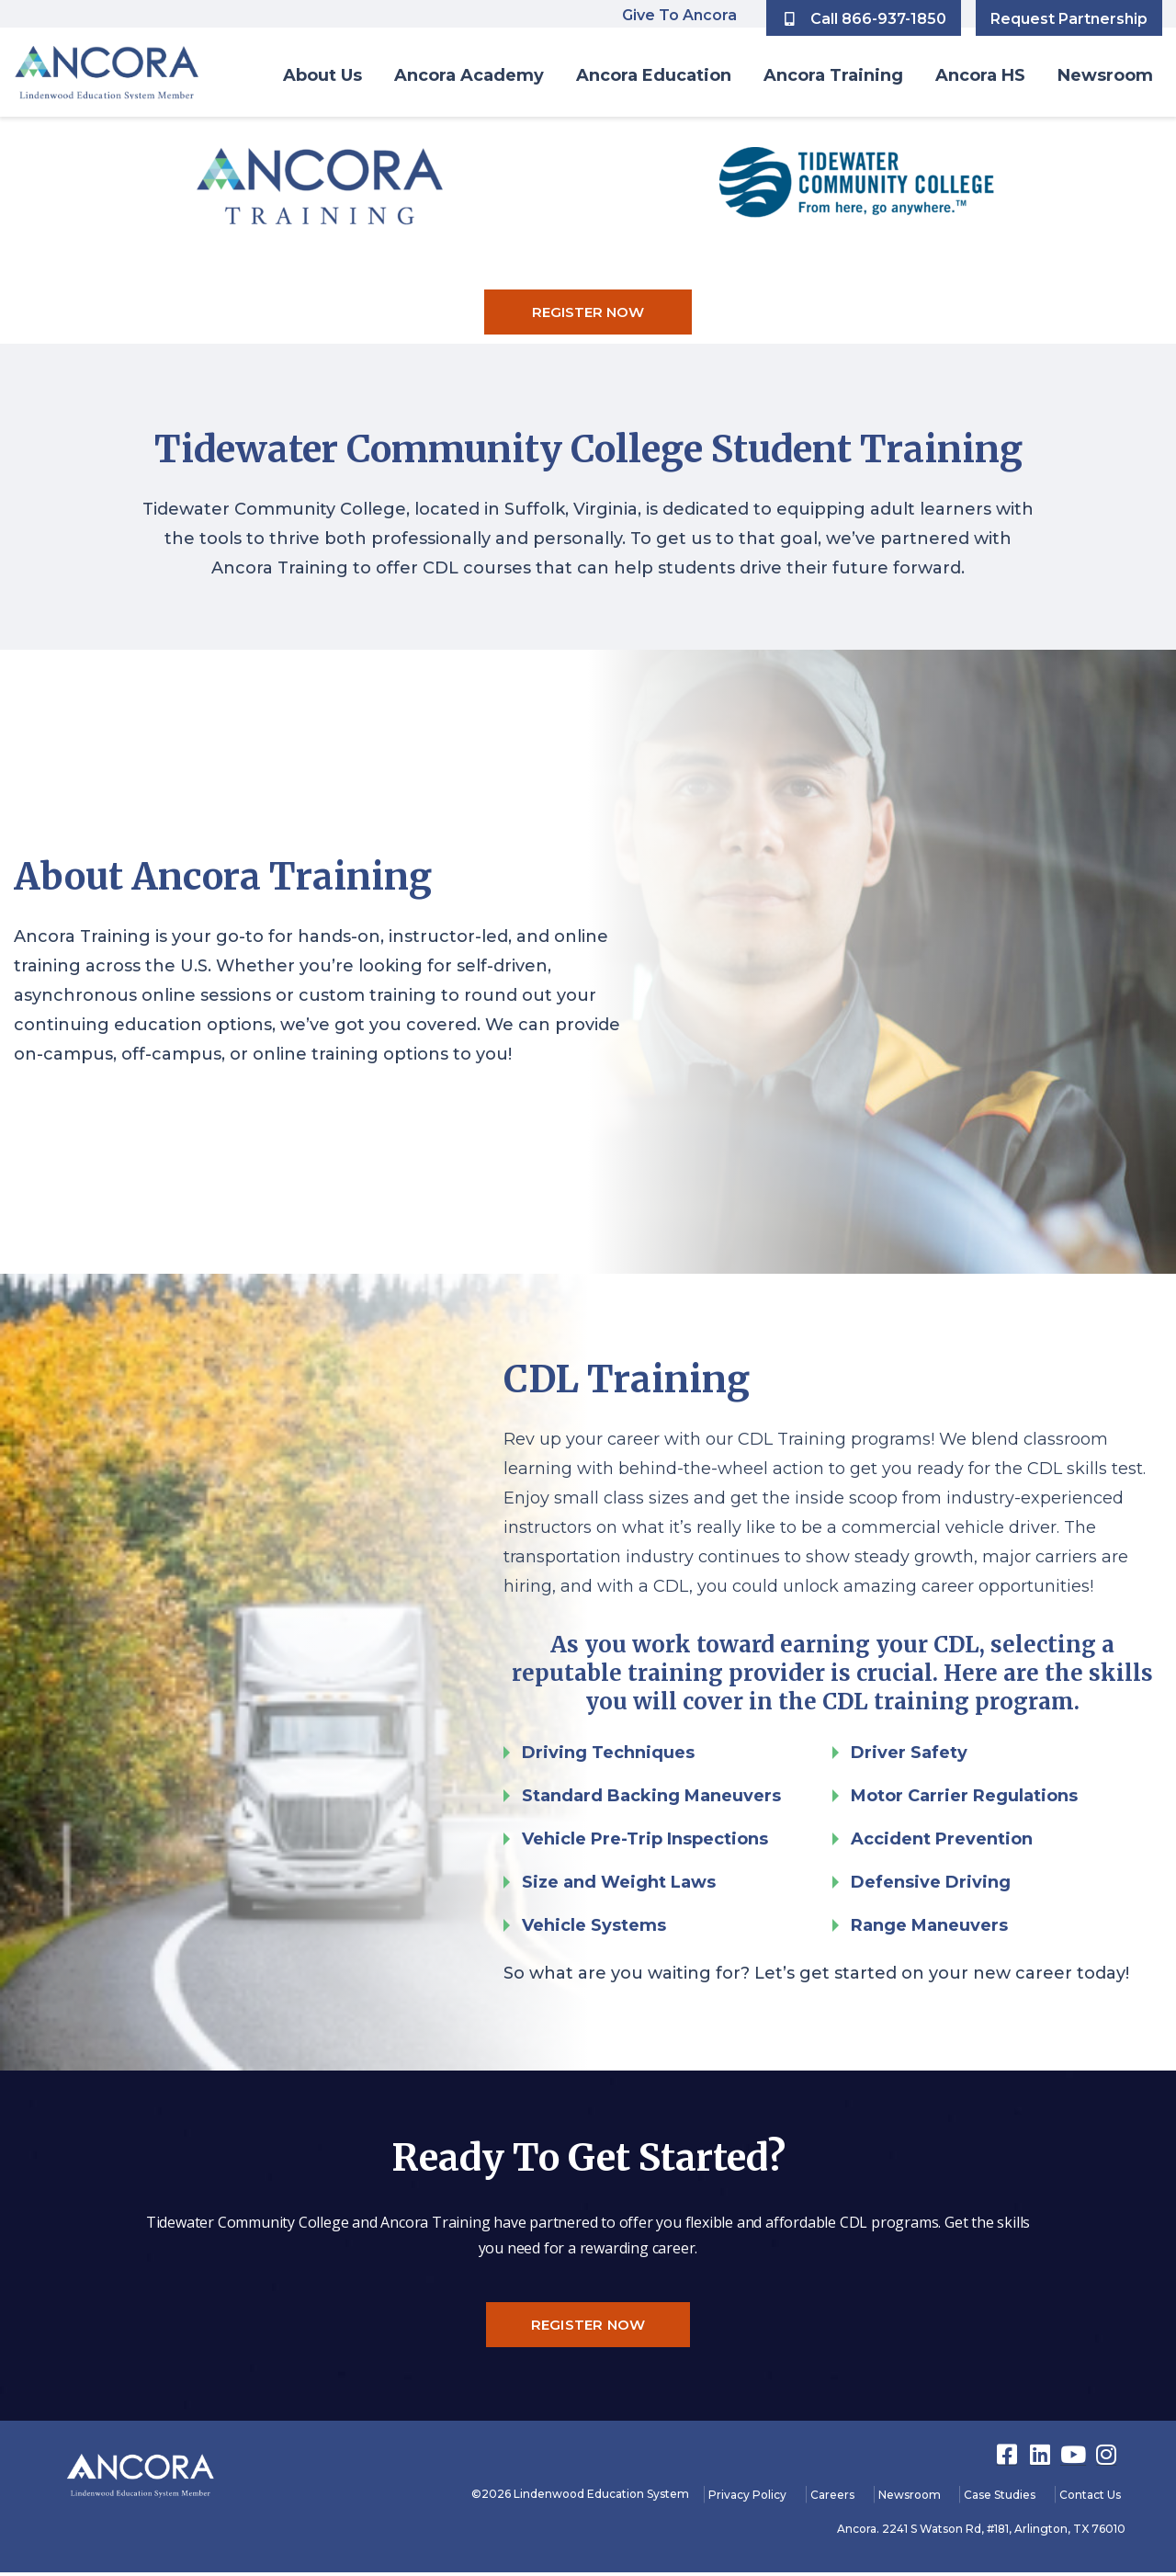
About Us (322, 75)
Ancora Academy (469, 75)
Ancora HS (980, 75)
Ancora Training (833, 75)
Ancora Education (653, 75)
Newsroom (1105, 75)
